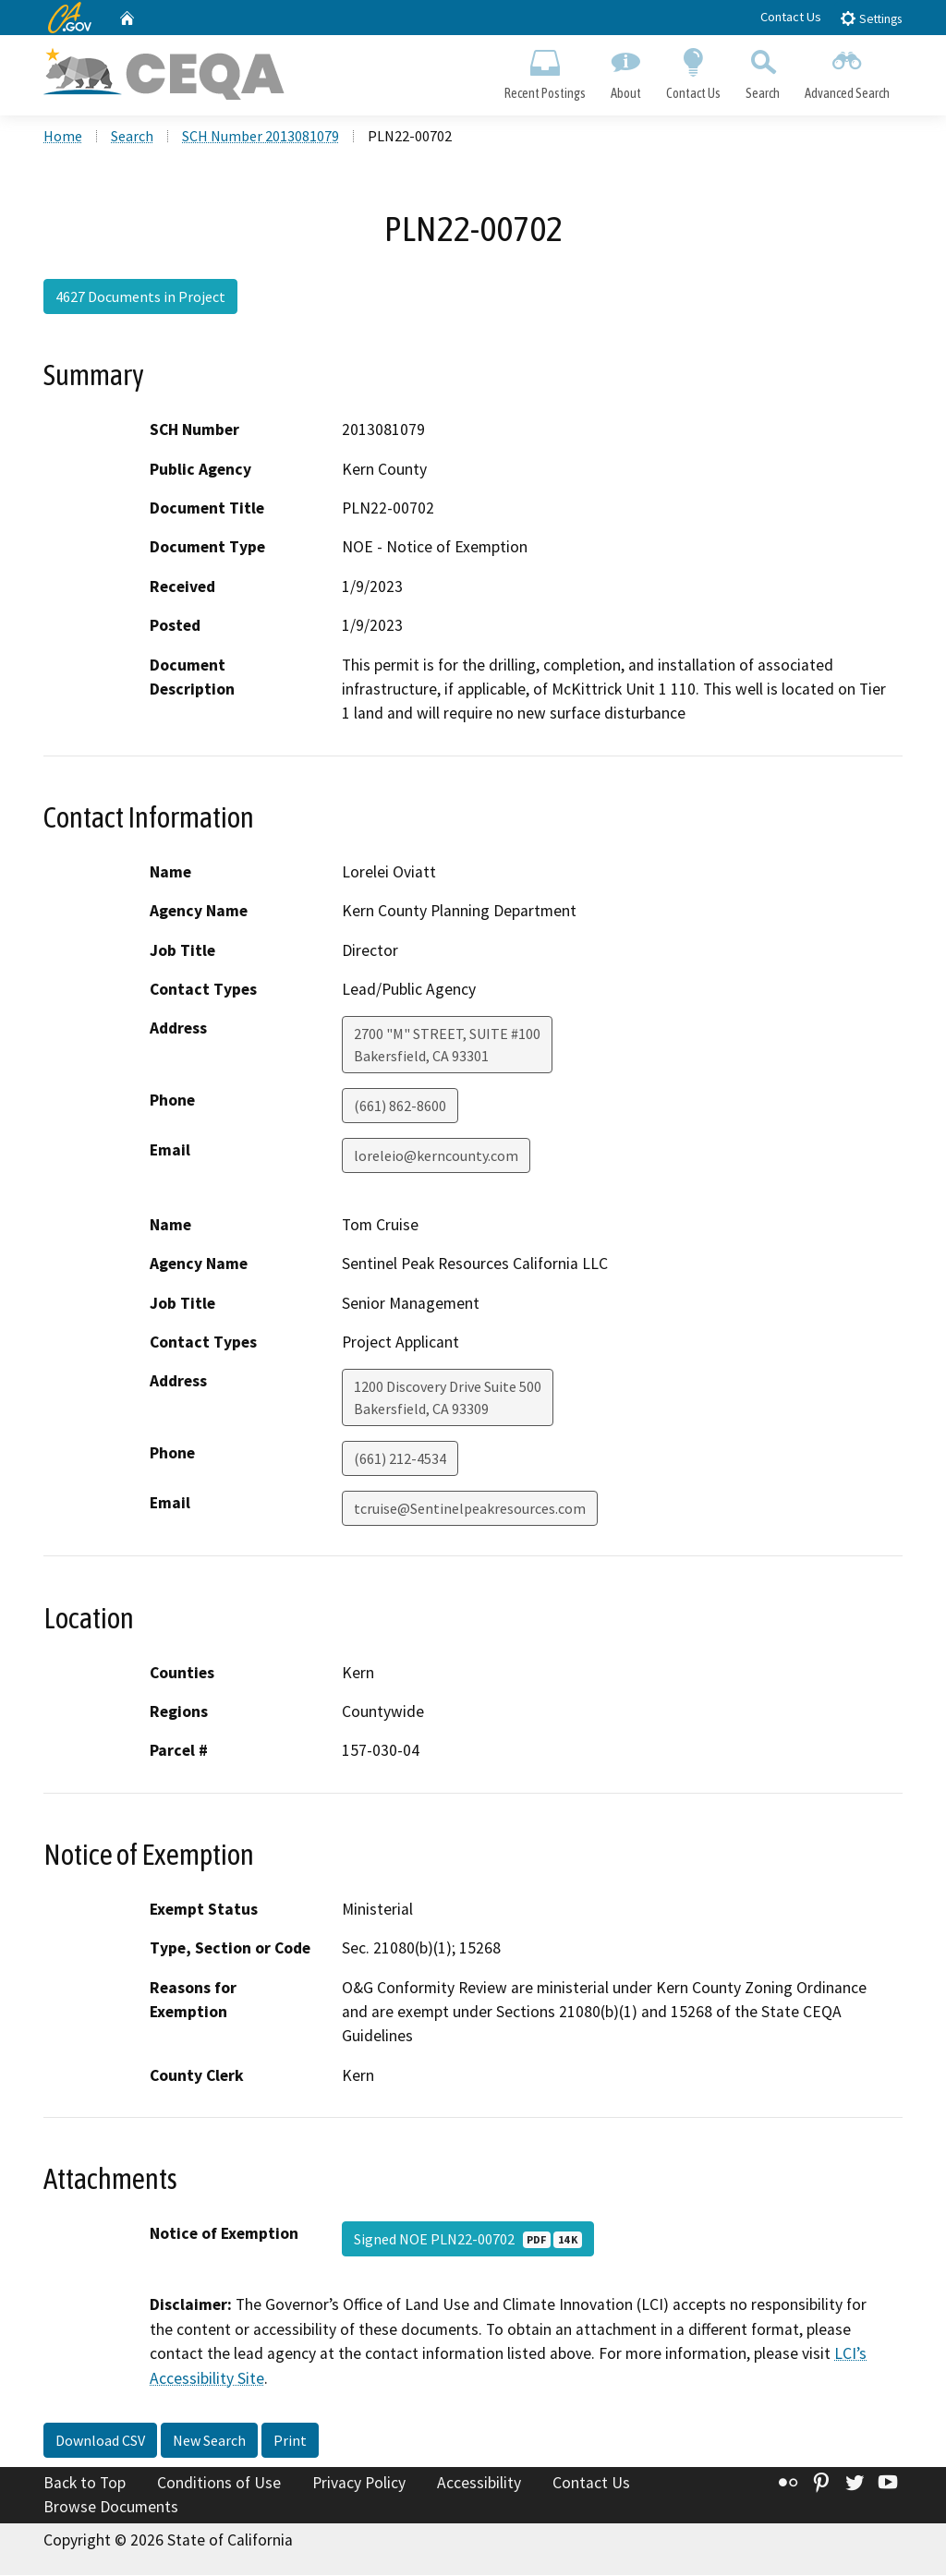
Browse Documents (110, 2507)
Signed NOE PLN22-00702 (468, 2240)
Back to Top (84, 2484)
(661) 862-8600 (400, 1107)
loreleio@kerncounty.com (436, 1157)
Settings (871, 18)
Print (290, 2442)
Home (62, 137)
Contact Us (790, 16)
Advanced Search (847, 70)
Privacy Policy (359, 2484)
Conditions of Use (219, 2484)
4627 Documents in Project (140, 298)
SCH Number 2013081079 (260, 137)
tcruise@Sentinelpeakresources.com (470, 1510)
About (625, 70)
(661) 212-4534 (400, 1460)
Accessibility (479, 2484)
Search (763, 70)
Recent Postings (544, 70)
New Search (209, 2442)
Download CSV (100, 2442)
